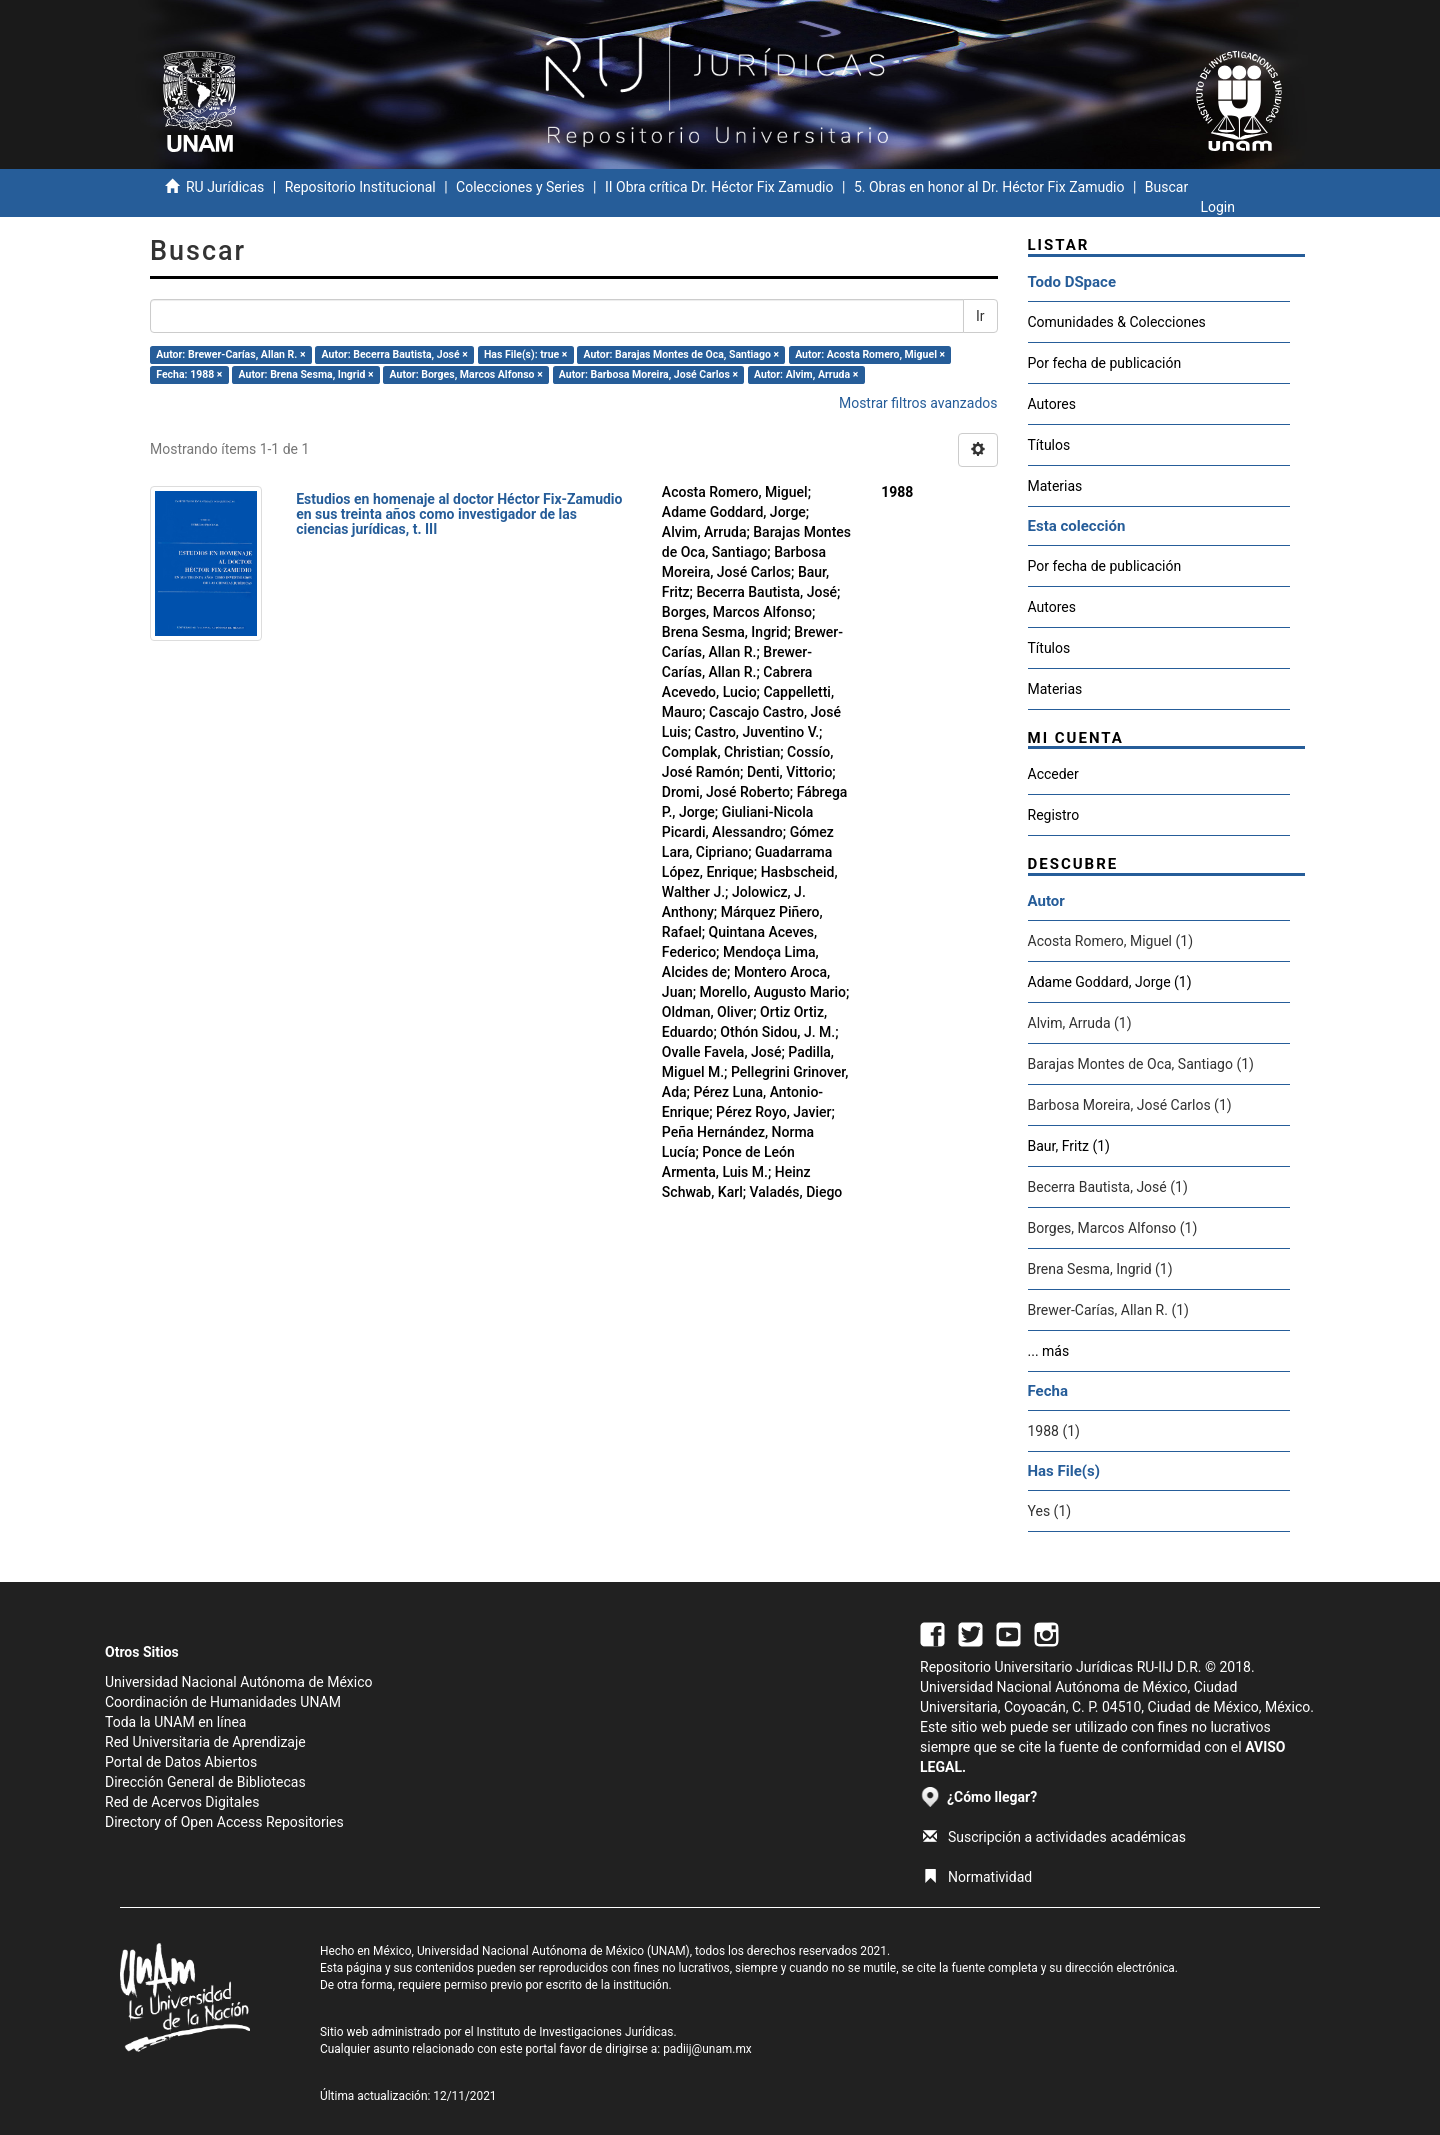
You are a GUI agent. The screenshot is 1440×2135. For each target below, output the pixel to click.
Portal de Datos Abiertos (181, 1762)
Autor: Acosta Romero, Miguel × (870, 354)
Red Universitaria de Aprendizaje (205, 1742)
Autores (1052, 404)
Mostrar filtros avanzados (918, 403)
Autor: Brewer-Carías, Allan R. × (230, 354)
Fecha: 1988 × (189, 374)
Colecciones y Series (520, 187)
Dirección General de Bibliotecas (205, 1782)
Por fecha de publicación (1105, 363)
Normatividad (977, 1877)
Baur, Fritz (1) (1069, 1146)
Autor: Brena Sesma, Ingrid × (306, 374)
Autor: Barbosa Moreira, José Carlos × (648, 374)
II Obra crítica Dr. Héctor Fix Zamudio (719, 187)
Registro (1054, 815)
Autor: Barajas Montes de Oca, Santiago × (681, 354)
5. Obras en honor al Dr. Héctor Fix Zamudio (989, 187)
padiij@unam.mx (707, 2049)
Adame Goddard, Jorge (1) (1110, 982)
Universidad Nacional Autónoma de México (239, 1682)
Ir (980, 316)
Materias (1055, 486)
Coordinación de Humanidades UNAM (223, 1702)
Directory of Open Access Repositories (224, 1822)
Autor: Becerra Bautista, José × (395, 354)
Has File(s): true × (525, 354)
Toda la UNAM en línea (175, 1722)
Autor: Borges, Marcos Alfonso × (466, 374)
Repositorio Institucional (360, 187)
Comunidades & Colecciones (1117, 322)
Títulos (1049, 445)
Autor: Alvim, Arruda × (806, 374)
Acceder (1053, 774)
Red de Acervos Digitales (182, 1802)
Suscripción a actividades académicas (1054, 1837)
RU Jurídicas (225, 187)
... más (1049, 1351)
